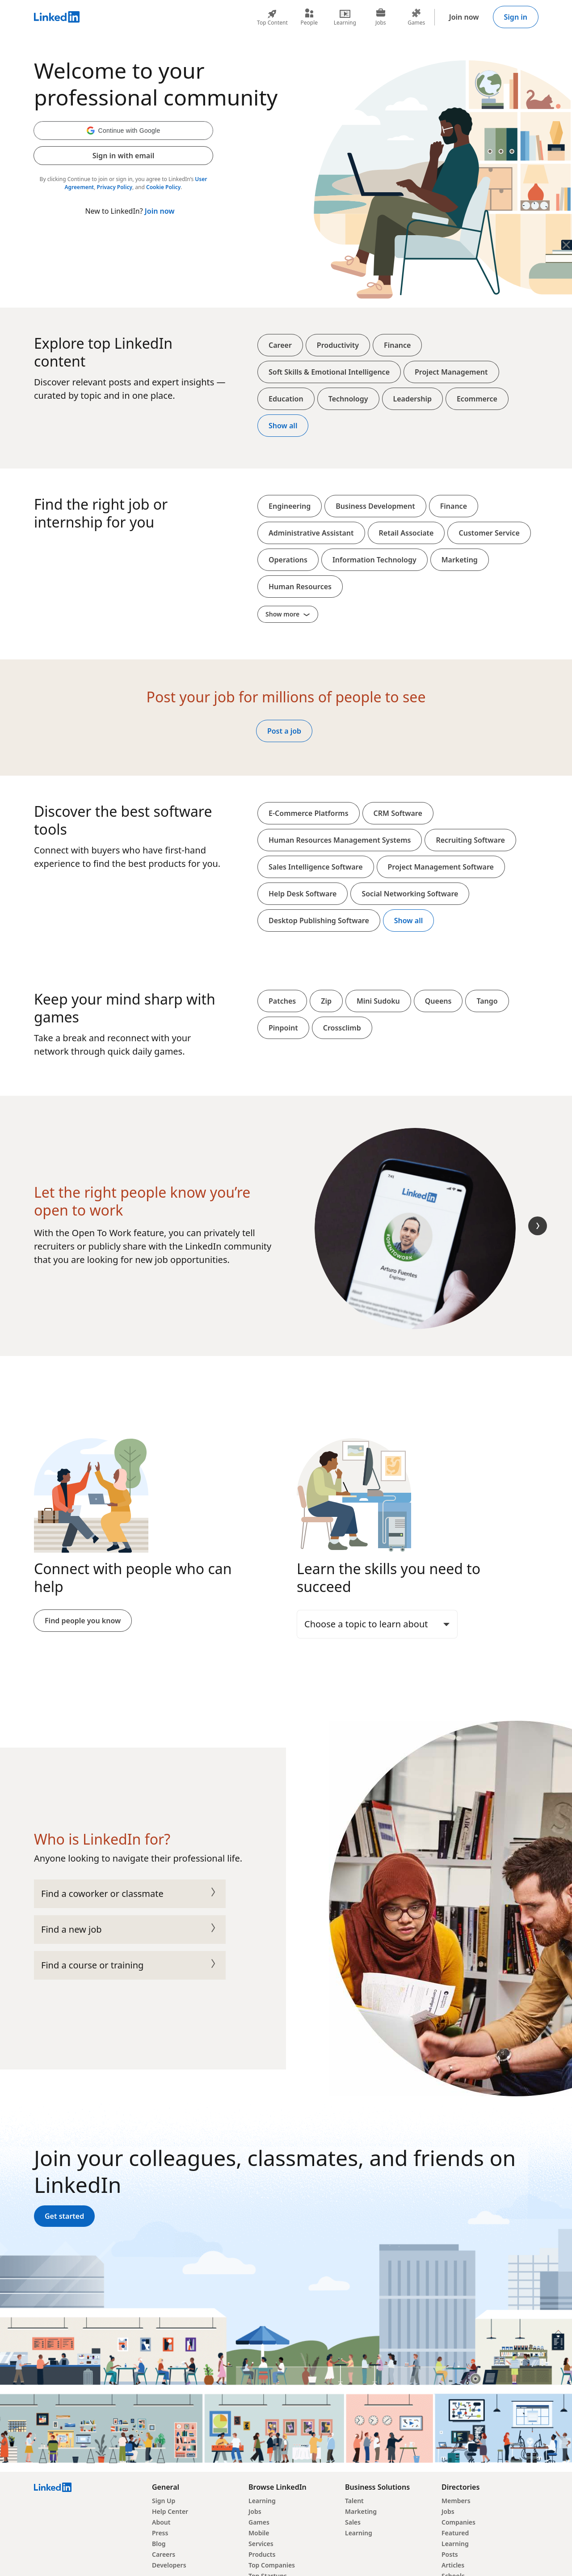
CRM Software (398, 813)
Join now (464, 17)
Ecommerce (477, 399)
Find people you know (83, 1621)
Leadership (412, 399)
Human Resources (300, 586)
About (161, 2522)
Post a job (284, 731)
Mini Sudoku (378, 1001)
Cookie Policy (163, 187)
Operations (288, 560)
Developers (169, 2565)
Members (456, 2500)
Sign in (515, 17)
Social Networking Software (410, 894)
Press (160, 2533)
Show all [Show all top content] (283, 426)
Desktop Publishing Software (319, 920)
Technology (348, 399)
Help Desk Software (302, 894)
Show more (287, 614)
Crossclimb (342, 1028)
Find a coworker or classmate (130, 1894)
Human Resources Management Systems (340, 840)
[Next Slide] (537, 1225)
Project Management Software (441, 867)
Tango (486, 1001)
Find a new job (130, 1929)
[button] (123, 130)
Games (258, 2522)
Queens (438, 1001)
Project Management (451, 372)
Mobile (258, 2533)
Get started (64, 2216)
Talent (354, 2500)
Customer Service (488, 533)
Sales (353, 2522)
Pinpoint (283, 1028)
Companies (458, 2522)
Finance (397, 345)
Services (260, 2543)
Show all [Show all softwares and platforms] (408, 920)
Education (286, 399)
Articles (453, 2565)
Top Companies (271, 2565)
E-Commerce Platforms (309, 813)
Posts (450, 2554)
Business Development (375, 506)
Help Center (170, 2511)
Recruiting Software (470, 840)
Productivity (338, 345)
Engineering (290, 506)
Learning (262, 2500)
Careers (163, 2554)
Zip (326, 1001)
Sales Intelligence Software (316, 867)
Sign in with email (123, 155)
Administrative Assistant (311, 533)
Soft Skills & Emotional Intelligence (329, 372)
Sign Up (163, 2500)
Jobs (254, 2511)
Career (280, 345)
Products (261, 2554)
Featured (455, 2533)
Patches (282, 1001)
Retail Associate (406, 533)
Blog (159, 2543)
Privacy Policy (114, 187)
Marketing (460, 560)
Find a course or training (130, 1965)
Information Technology (374, 560)
